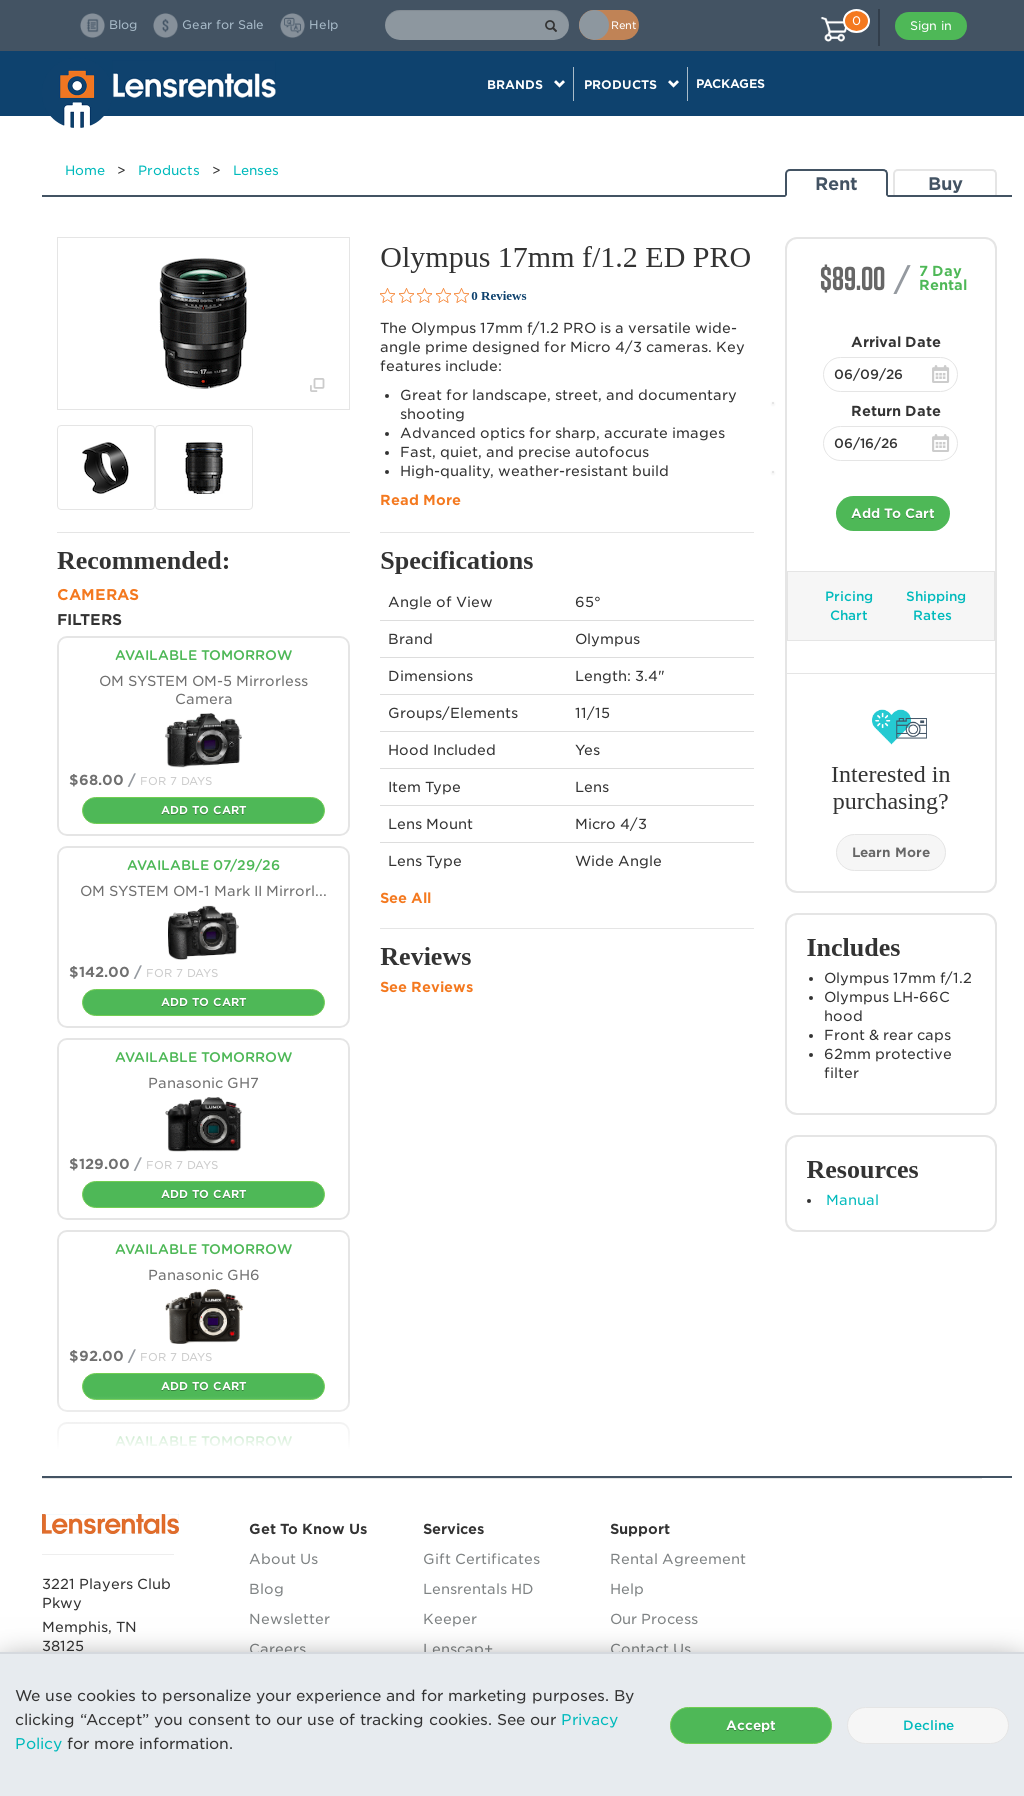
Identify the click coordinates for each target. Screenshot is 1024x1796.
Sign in (931, 25)
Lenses (256, 170)
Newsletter (289, 1619)
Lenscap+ (458, 1649)
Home (85, 170)
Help (627, 1589)
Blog (266, 1589)
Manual (852, 1200)
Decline (928, 1725)
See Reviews (426, 987)
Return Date (896, 411)
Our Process (654, 1619)
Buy (945, 183)
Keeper (450, 1619)
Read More (420, 500)
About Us (283, 1559)
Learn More (891, 852)
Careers (277, 1649)
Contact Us (650, 1649)
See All (405, 898)
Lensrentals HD (478, 1589)
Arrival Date (896, 342)
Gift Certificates (481, 1559)
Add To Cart (893, 513)
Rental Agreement (678, 1559)
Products (169, 170)
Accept (751, 1725)
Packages (730, 83)
